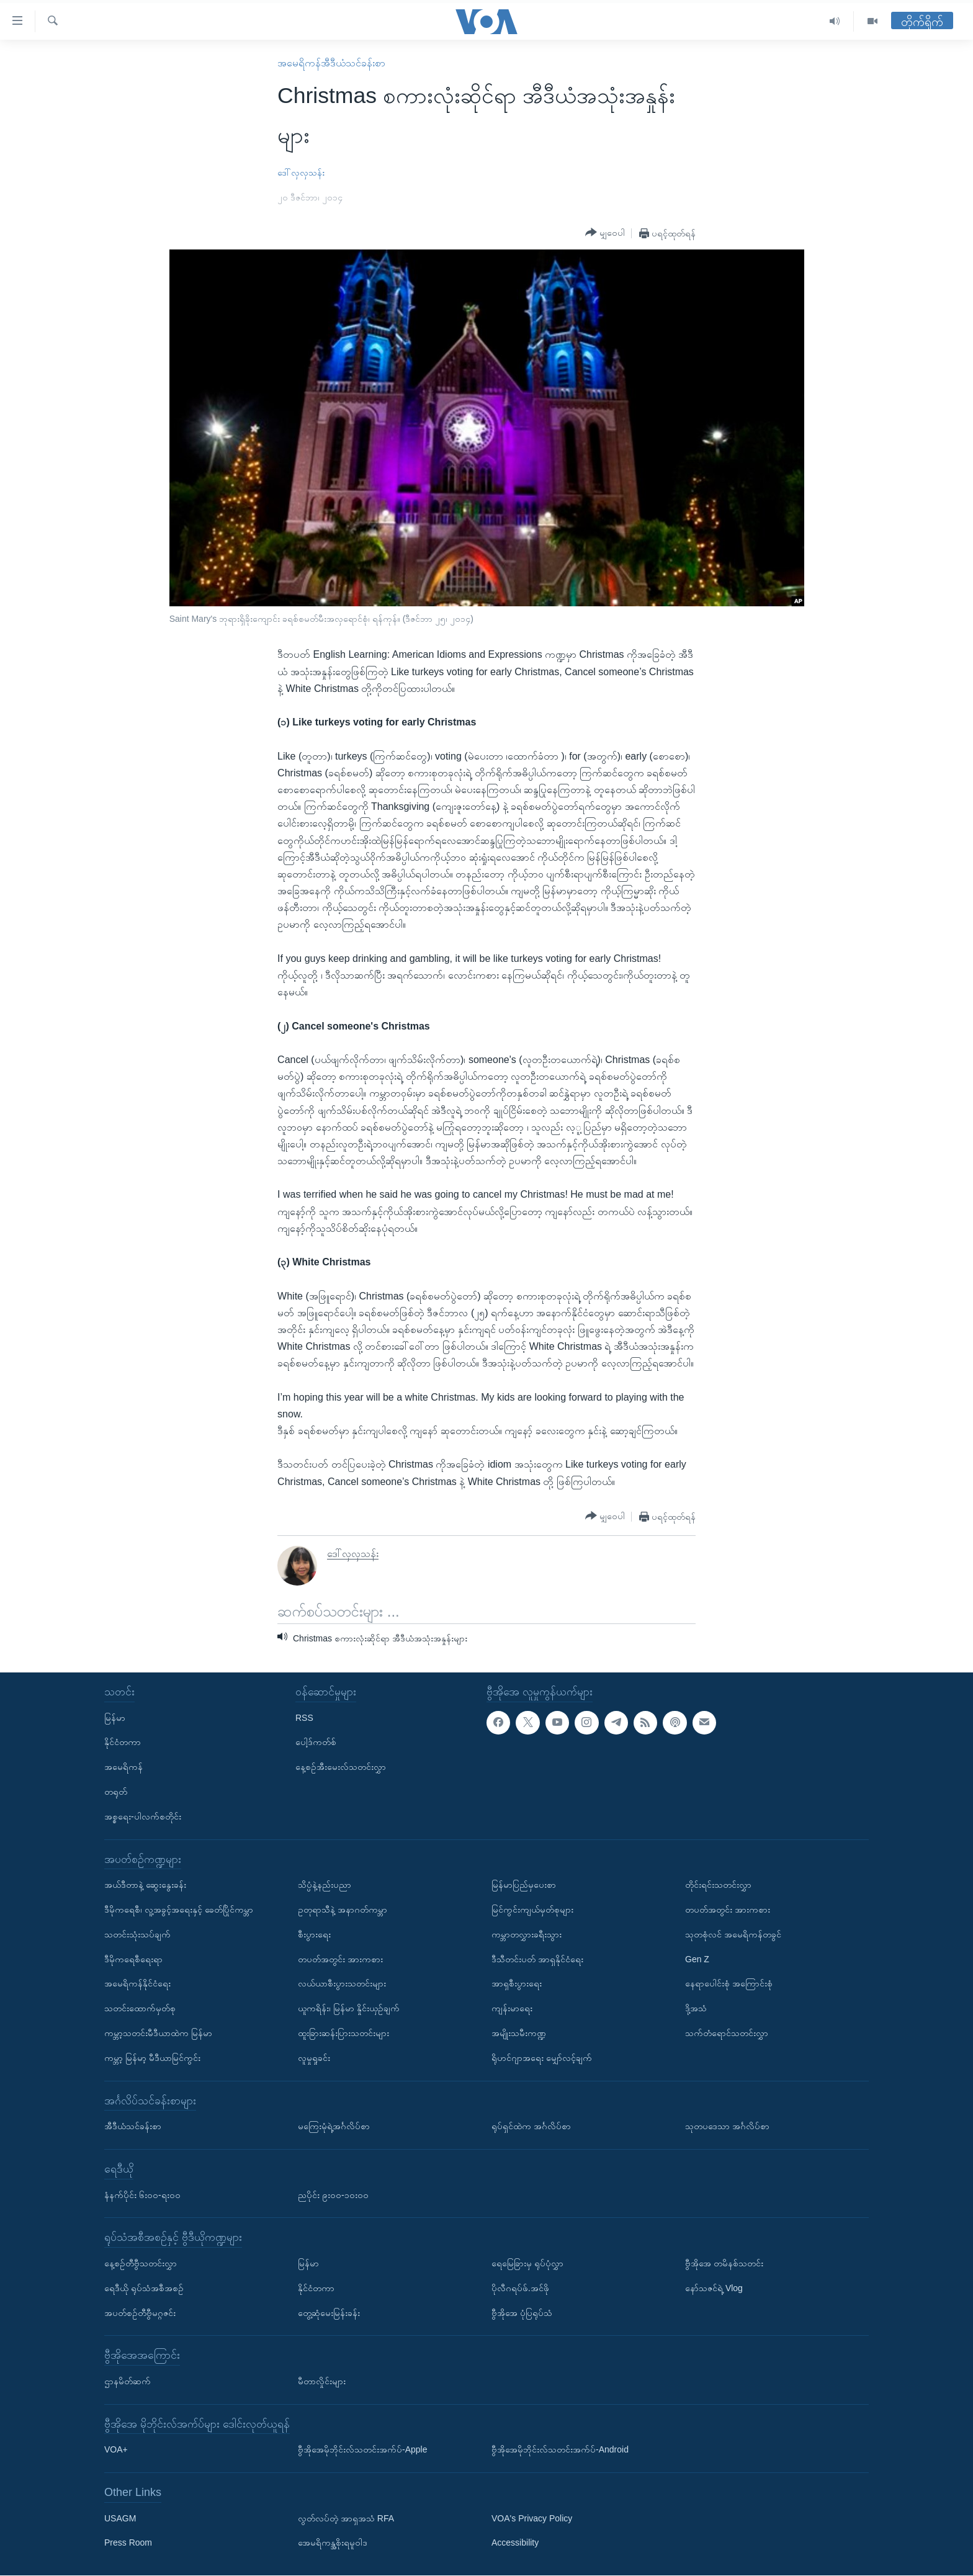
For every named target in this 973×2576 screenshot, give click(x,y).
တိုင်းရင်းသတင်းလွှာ (718, 1885)
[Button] (605, 233)
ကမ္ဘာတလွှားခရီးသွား (526, 1934)
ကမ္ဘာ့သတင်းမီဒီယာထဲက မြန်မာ (158, 2033)
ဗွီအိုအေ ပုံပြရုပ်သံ (521, 2313)
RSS (304, 1718)
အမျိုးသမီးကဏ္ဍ (518, 2033)
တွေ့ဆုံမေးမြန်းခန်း (329, 2313)
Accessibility (515, 2543)
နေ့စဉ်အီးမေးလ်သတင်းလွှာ (340, 1767)
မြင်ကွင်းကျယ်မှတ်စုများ (532, 1909)
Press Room (128, 2543)
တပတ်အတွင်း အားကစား (340, 1959)
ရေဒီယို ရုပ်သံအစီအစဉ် (144, 2288)
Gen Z (697, 1959)
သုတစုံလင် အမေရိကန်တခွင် (733, 1934)
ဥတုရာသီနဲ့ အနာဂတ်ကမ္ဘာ (342, 1909)
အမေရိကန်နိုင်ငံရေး (137, 1984)
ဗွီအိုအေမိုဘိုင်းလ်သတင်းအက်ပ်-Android (560, 2450)
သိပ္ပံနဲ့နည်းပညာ (324, 1885)
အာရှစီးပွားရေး (516, 1984)
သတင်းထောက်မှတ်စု (140, 2008)
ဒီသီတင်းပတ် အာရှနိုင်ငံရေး (537, 1959)
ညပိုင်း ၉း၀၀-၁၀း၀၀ (333, 2195)
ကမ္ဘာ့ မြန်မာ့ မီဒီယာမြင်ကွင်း (152, 2058)
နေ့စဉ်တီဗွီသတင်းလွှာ (140, 2263)
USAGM (120, 2518)
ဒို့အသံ (696, 2008)
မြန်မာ (114, 1718)
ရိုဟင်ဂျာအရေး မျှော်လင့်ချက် (541, 2058)
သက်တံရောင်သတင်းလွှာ (726, 2033)
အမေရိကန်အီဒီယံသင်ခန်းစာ (331, 63)
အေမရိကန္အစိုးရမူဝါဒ (332, 2543)
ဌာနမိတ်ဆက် (127, 2381)
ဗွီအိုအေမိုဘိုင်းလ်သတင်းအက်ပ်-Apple (362, 2450)
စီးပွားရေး (314, 1934)
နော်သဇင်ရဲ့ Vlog (714, 2288)
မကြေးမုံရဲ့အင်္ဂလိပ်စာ (334, 2126)
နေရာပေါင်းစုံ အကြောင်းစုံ (729, 1984)
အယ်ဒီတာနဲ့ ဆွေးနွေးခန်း (145, 1885)
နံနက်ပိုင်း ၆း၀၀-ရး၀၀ (142, 2195)
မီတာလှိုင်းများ (322, 2381)
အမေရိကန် (123, 1767)
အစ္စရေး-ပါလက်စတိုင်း (142, 1816)
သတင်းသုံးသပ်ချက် (137, 1934)
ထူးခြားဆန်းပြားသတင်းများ (343, 2033)
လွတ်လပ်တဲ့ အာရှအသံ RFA (346, 2518)
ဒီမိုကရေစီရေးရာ (133, 1959)
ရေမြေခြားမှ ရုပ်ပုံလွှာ (527, 2263)
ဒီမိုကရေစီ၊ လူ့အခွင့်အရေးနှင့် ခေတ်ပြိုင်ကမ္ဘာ (178, 1909)
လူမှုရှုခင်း (314, 2058)
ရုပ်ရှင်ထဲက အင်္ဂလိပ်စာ (531, 2126)
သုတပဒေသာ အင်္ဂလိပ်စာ (727, 2126)
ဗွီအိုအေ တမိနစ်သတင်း (724, 2263)
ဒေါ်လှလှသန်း (301, 172)
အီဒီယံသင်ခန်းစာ (132, 2126)
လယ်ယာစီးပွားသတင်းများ (342, 1984)
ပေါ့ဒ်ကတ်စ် (315, 1743)
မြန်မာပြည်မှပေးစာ (523, 1885)
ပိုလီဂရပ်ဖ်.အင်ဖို (520, 2288)
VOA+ (116, 2450)
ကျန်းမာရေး (511, 2008)
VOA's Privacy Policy (531, 2518)
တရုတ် (115, 1792)
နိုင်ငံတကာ (122, 1743)
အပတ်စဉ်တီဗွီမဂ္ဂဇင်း (140, 2313)
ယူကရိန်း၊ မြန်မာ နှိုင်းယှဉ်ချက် (349, 2008)
